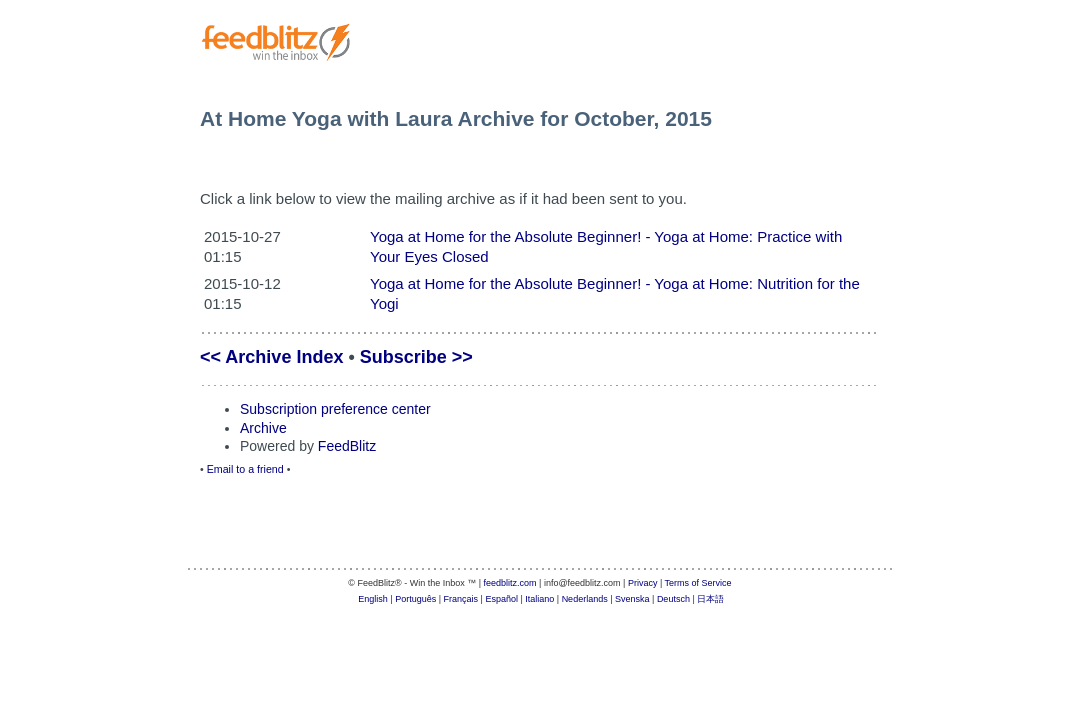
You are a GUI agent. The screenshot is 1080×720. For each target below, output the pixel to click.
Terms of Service (698, 583)
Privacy (643, 583)
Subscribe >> (416, 357)
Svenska (632, 599)
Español (501, 599)
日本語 (710, 599)
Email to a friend (245, 469)
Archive (263, 428)
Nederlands (585, 599)
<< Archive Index (271, 357)
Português (415, 599)
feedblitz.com (510, 583)
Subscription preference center (335, 409)
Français (461, 599)
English (373, 599)
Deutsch (673, 599)
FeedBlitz (347, 446)
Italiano (539, 599)
